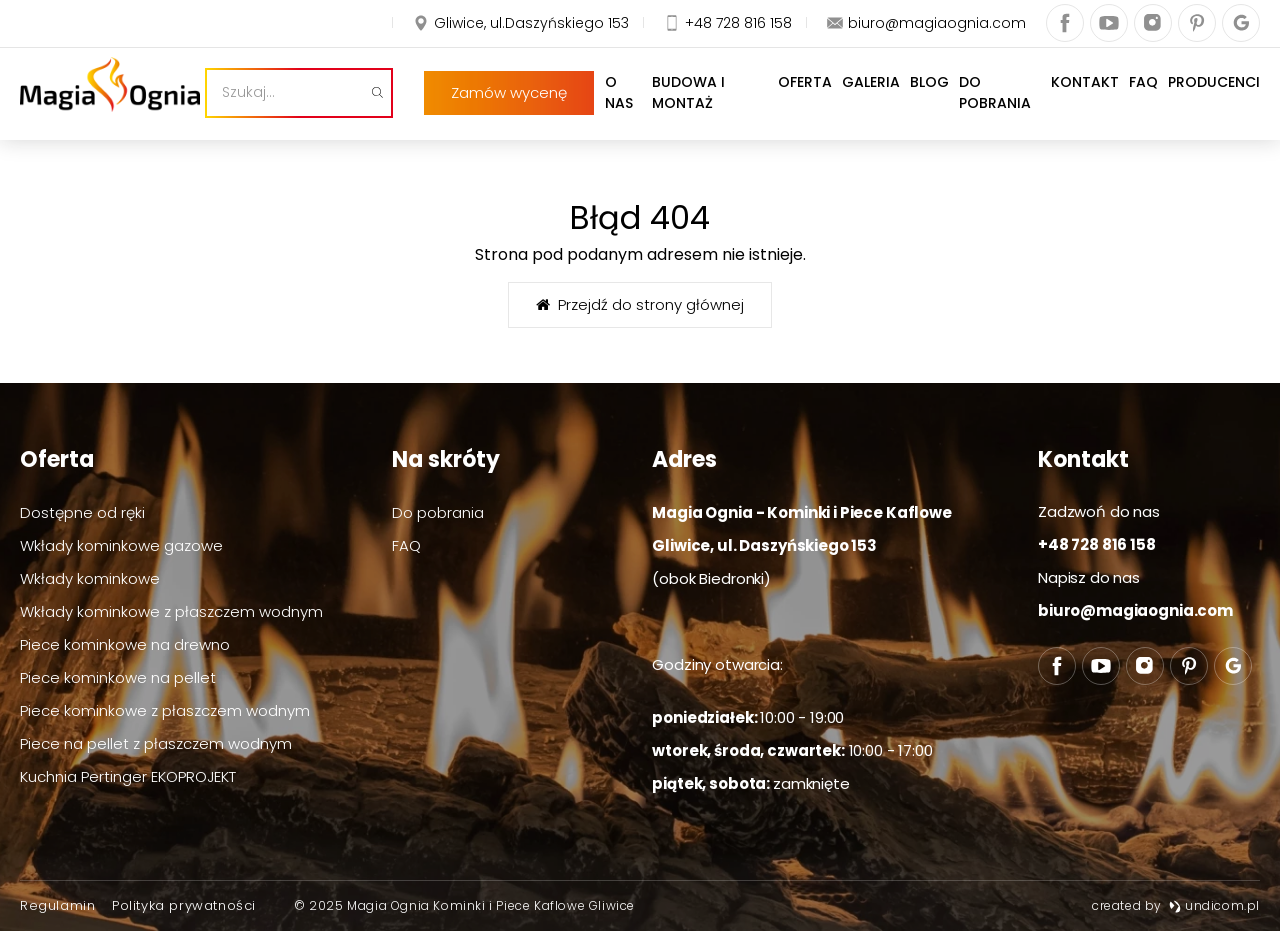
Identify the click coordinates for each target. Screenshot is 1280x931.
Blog (913, 103)
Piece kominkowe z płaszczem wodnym (165, 710)
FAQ (1143, 103)
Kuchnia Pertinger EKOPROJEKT (128, 776)
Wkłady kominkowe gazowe (121, 545)
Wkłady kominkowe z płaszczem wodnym (171, 611)
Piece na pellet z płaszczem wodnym (156, 743)
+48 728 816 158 (1097, 544)
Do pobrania (992, 103)
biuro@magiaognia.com (1135, 610)
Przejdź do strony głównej (640, 304)
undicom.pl (1214, 905)
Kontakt (1085, 103)
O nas (582, 103)
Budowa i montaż (683, 103)
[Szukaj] (466, 103)
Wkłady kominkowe (90, 578)
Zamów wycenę (136, 26)
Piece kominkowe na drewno (125, 644)
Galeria (855, 103)
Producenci (1214, 103)
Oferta (789, 103)
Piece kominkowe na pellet (118, 677)
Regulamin (57, 905)
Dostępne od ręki (82, 512)
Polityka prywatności (184, 905)
